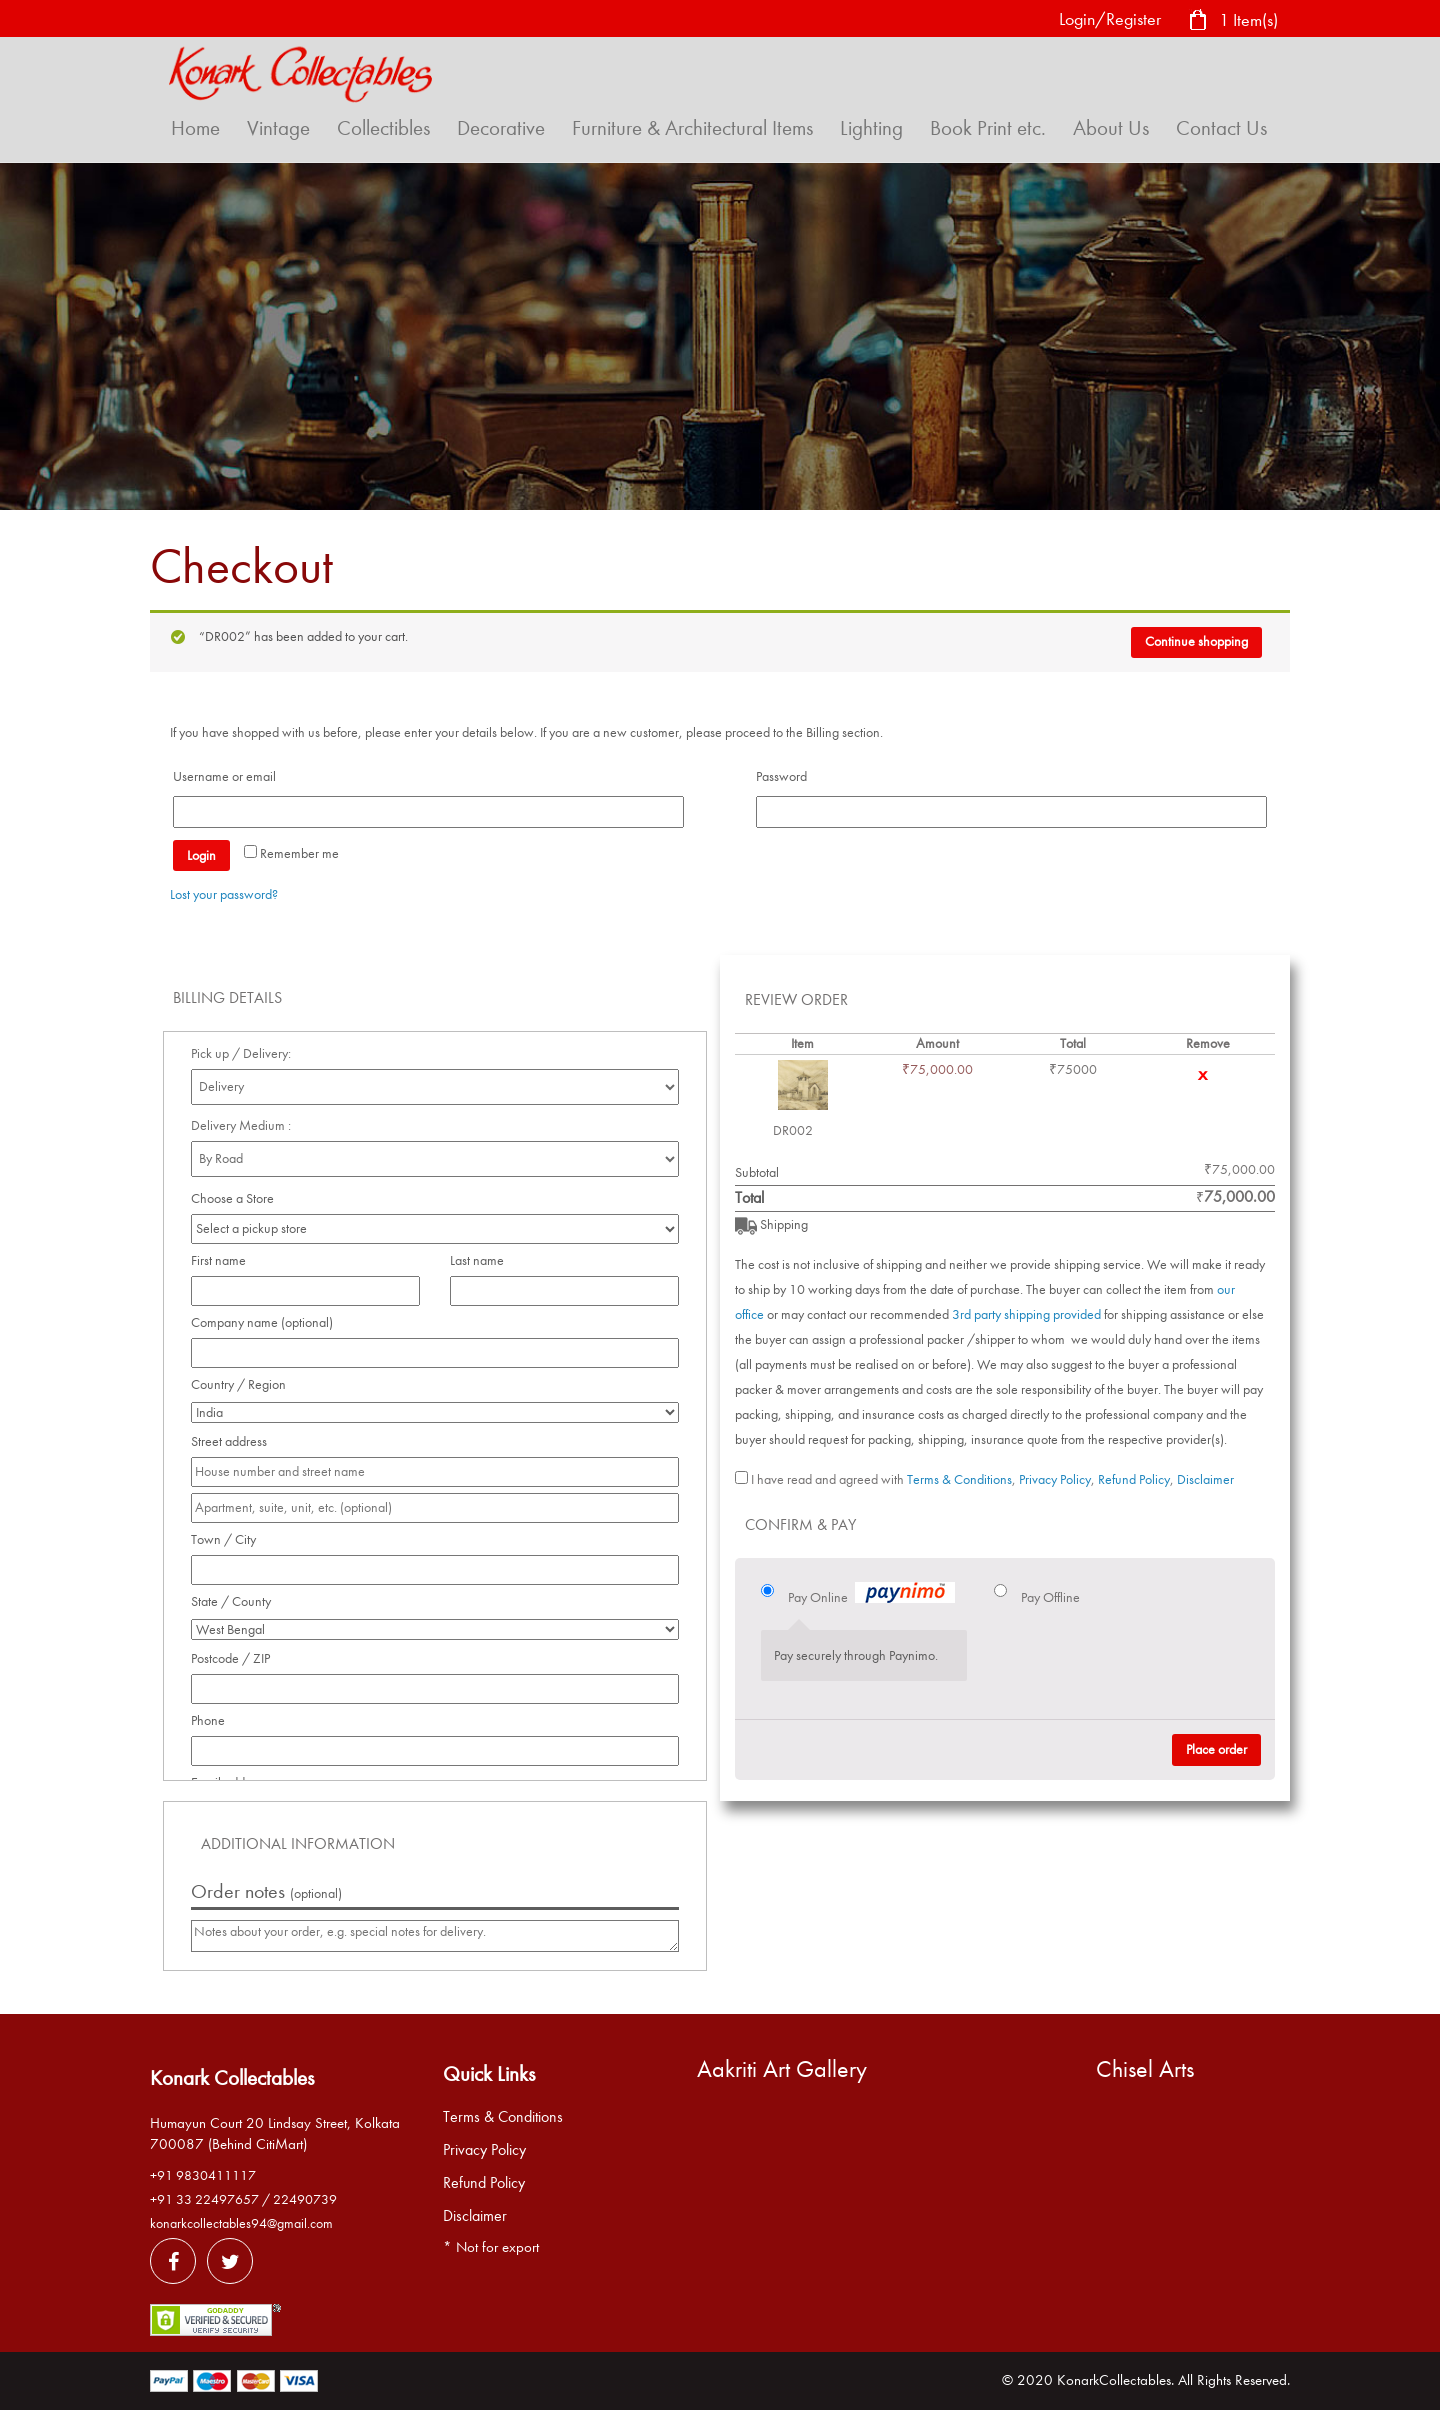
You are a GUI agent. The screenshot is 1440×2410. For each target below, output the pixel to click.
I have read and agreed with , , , (992, 1479)
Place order (1216, 1749)
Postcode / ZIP (236, 1658)
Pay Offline (1050, 1597)
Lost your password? (224, 894)
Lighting (871, 128)
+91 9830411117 (203, 2175)
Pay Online (871, 1595)
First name (224, 1260)
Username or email (230, 776)
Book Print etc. (988, 128)
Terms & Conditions (959, 1479)
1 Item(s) (1233, 21)
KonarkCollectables (1114, 2380)
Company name (262, 1322)
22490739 (305, 2199)
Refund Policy (1134, 1479)
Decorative (501, 128)
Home (195, 128)
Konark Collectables (232, 2078)
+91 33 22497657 (204, 2199)
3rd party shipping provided (1026, 1314)
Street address (234, 1441)
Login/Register (1110, 19)
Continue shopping (1196, 641)
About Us (1111, 128)
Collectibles (383, 128)
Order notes (266, 1891)
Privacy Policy (1055, 1479)
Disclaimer (1205, 1479)
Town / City (229, 1539)
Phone (213, 1720)
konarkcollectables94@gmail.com (241, 2223)
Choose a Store (234, 1198)
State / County (236, 1601)
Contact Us (1221, 128)
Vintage (278, 128)
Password (787, 776)
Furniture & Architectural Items (692, 128)
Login (201, 855)
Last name (482, 1260)
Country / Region (244, 1384)
